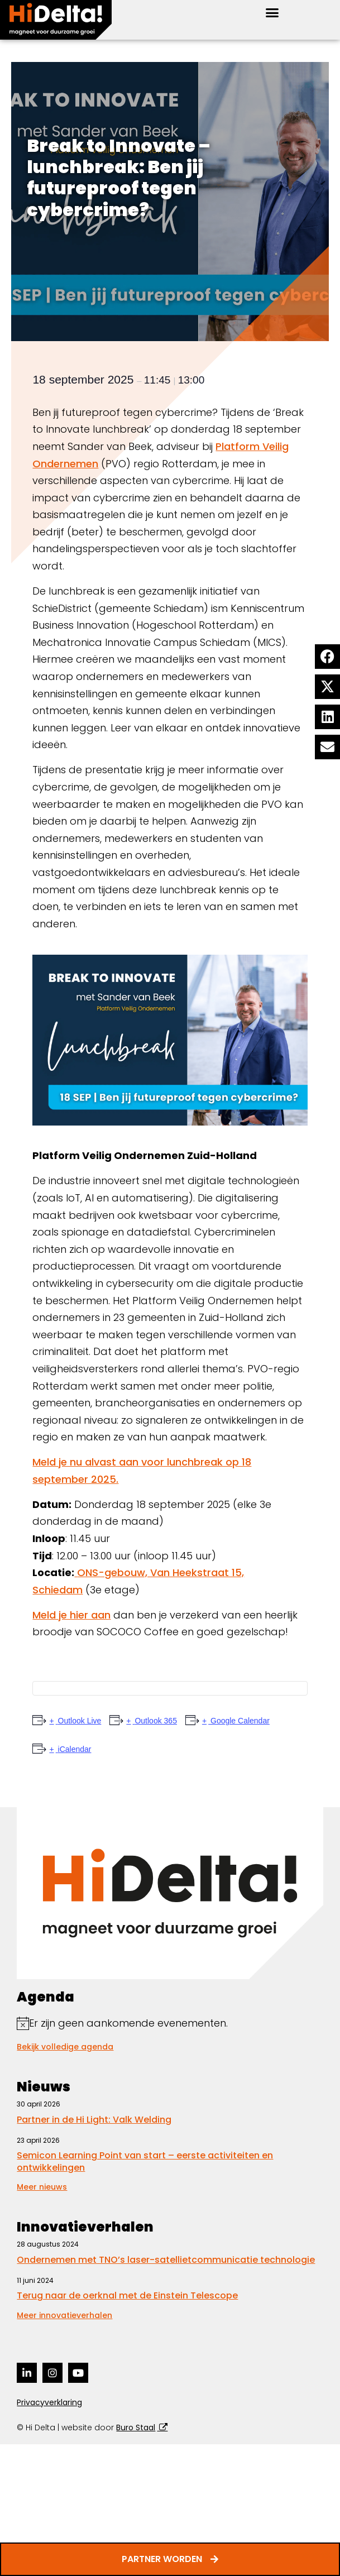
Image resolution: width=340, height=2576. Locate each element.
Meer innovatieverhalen (64, 2315)
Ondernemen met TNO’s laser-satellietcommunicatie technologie (166, 2259)
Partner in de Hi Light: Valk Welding (94, 2119)
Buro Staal (135, 2427)
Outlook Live (79, 1720)
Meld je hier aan (71, 1615)
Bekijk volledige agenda (65, 2046)
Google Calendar (239, 1720)
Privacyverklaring (49, 2402)
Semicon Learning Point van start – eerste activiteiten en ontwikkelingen (145, 2161)
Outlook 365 (155, 1720)
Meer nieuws (42, 2186)
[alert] (170, 2023)
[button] (272, 13)
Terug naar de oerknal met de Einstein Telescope (127, 2295)
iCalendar (74, 1749)
